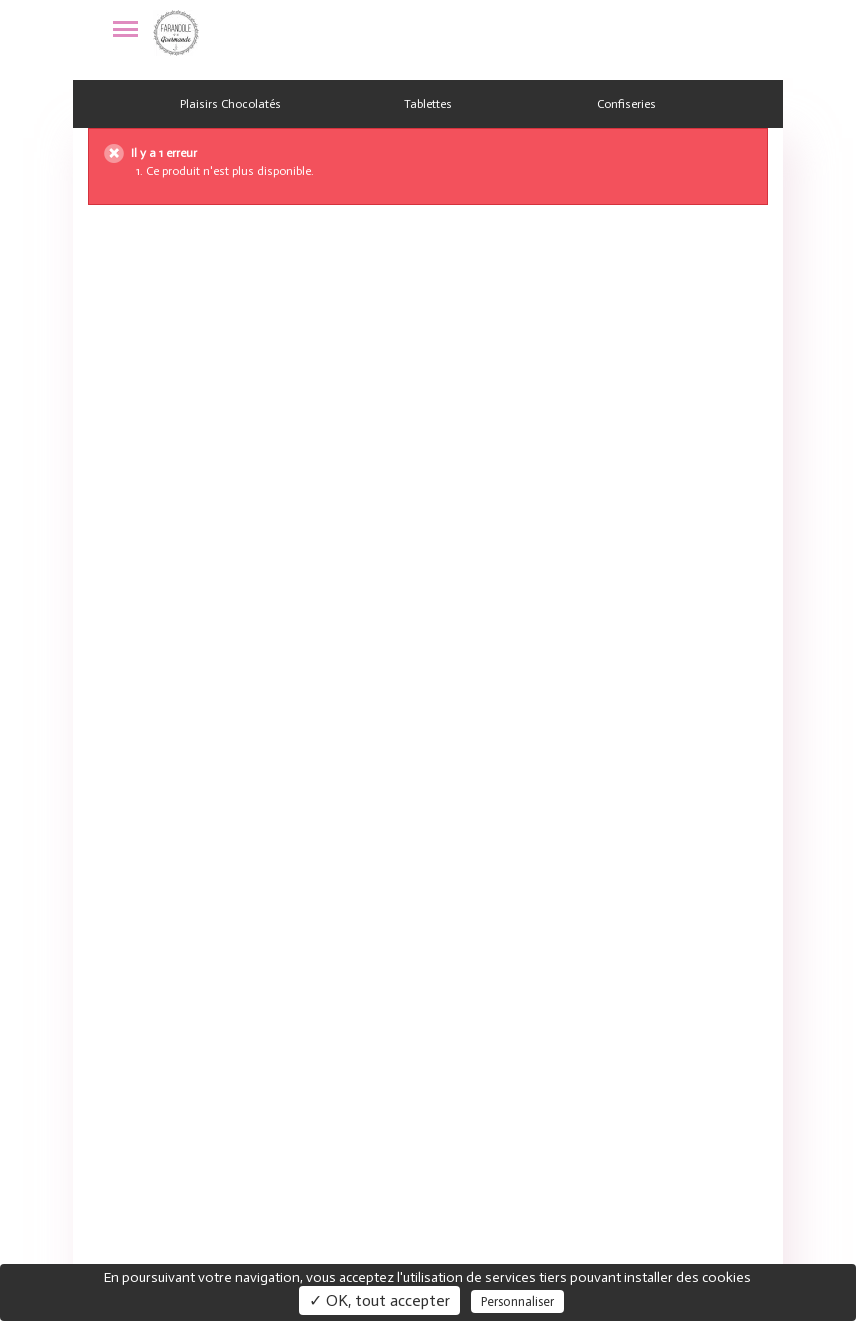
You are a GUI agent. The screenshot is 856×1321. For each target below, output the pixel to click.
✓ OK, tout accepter (379, 1300)
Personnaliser (517, 1301)
